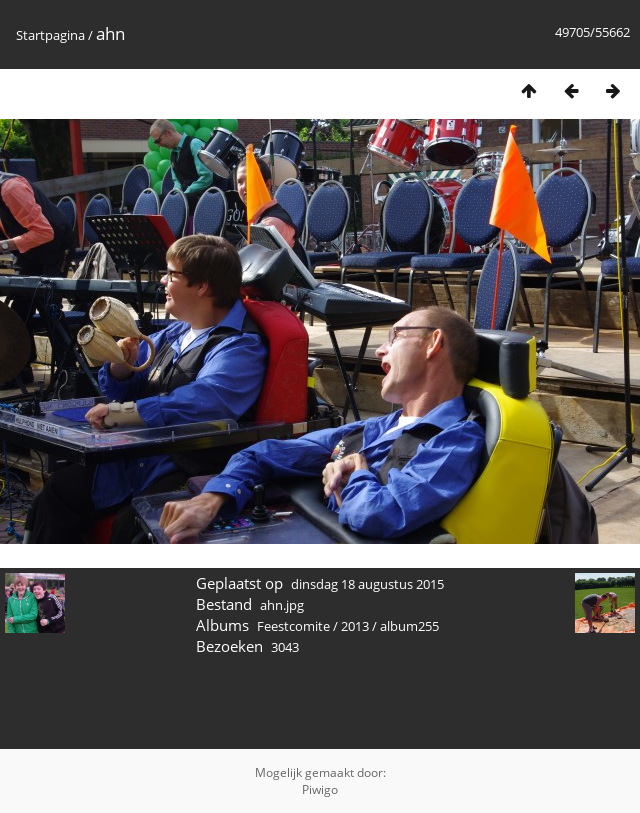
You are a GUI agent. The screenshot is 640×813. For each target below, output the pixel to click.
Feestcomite (293, 626)
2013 (355, 626)
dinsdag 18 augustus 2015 (367, 584)
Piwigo (320, 789)
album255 (409, 626)
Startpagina (50, 35)
